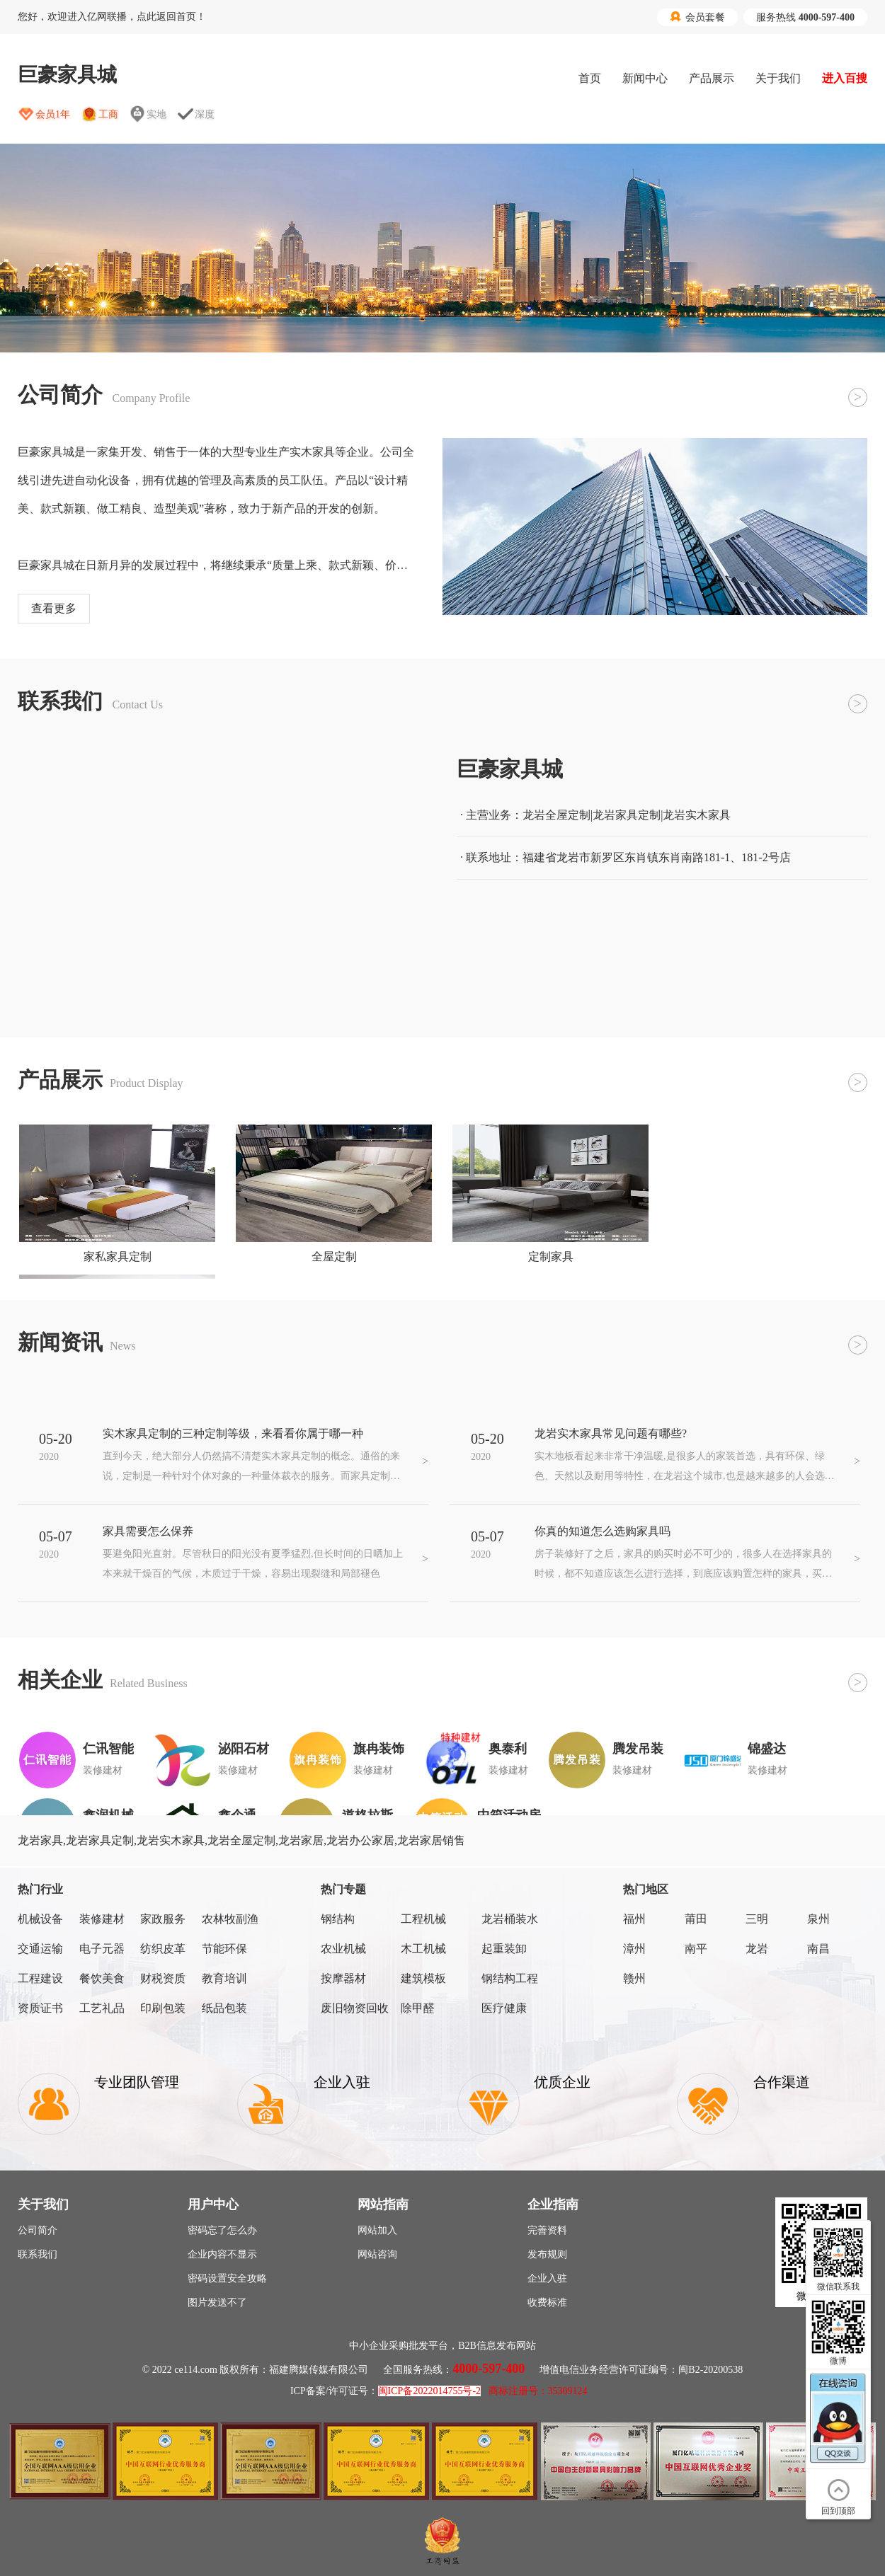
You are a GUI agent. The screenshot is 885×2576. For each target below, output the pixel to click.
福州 (634, 1919)
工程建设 (40, 1978)
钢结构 (338, 1919)
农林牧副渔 (230, 1919)
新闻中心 (645, 78)
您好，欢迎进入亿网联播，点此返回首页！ (112, 16)
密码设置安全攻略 (227, 2278)
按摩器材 (343, 1978)
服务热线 (805, 17)
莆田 (696, 1919)
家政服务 (162, 1919)
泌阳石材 (243, 1749)
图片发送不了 (217, 2302)
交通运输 (40, 1949)
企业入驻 (547, 2278)
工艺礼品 (102, 2008)
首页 (589, 78)
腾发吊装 (637, 1749)
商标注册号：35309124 (538, 2391)
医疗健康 (504, 2008)
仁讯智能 (108, 1749)
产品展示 (711, 78)
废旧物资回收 (355, 2008)
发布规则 (547, 2254)
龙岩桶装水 (509, 1919)
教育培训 (224, 1978)
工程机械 (423, 1919)
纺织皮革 (162, 1949)
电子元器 (102, 1949)
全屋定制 (334, 1256)
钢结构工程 (509, 1978)
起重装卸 (504, 1949)
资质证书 (40, 2008)
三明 (757, 1919)
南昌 (818, 1949)
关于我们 (778, 78)
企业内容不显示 (222, 2254)
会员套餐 (697, 17)
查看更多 (53, 608)
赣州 (634, 1978)
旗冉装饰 (378, 1749)
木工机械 (423, 1949)
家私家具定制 (118, 1256)
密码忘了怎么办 (222, 2230)
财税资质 (162, 1978)
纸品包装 (224, 2008)
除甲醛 (418, 2008)
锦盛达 (767, 1749)
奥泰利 (508, 1749)
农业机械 (343, 1949)
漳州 (634, 1949)
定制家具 (550, 1256)
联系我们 (37, 2254)
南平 (696, 1949)
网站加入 (377, 2230)
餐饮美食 (102, 1978)
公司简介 (37, 2230)
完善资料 (547, 2230)
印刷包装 (162, 2008)
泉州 (818, 1919)
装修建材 (102, 1919)
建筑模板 (423, 1978)
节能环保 (224, 1949)
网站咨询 (377, 2254)
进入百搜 (844, 78)
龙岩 (757, 1949)
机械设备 (40, 1919)
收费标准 (547, 2302)
